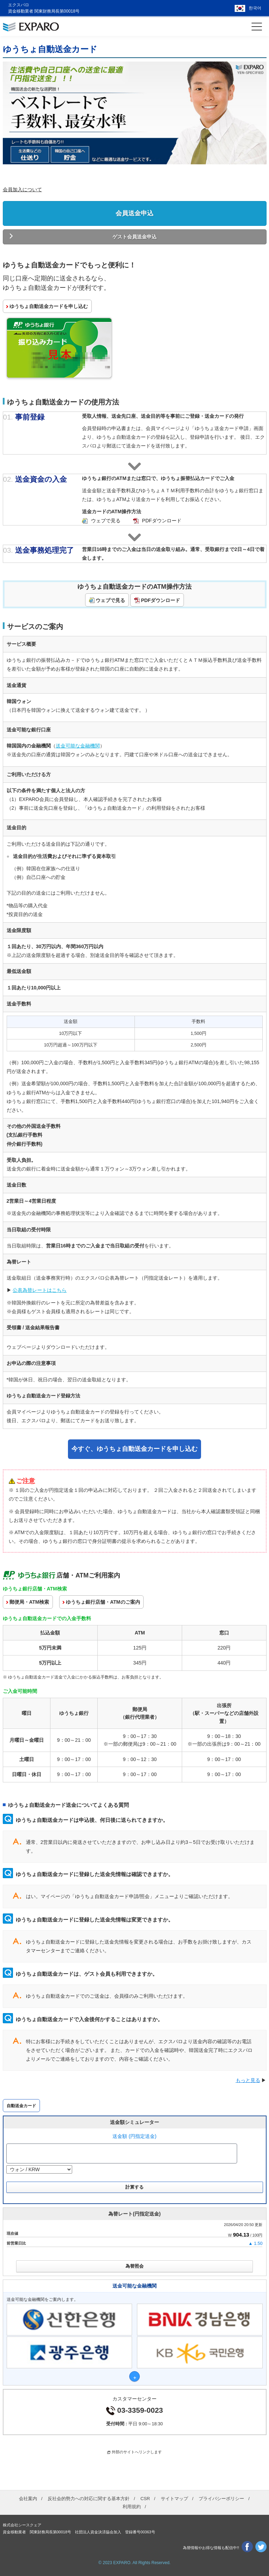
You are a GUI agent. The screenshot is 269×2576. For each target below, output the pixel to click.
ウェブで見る (105, 520)
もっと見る (248, 2080)
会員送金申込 (134, 213)
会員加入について (22, 189)
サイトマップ (174, 2497)
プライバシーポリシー (221, 2497)
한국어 (255, 8)
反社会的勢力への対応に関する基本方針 (89, 2497)
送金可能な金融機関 (78, 745)
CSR (145, 2497)
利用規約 (132, 2506)
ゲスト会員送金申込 (134, 236)
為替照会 (134, 2265)
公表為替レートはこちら (40, 1290)
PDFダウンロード (161, 520)
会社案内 (28, 2497)
